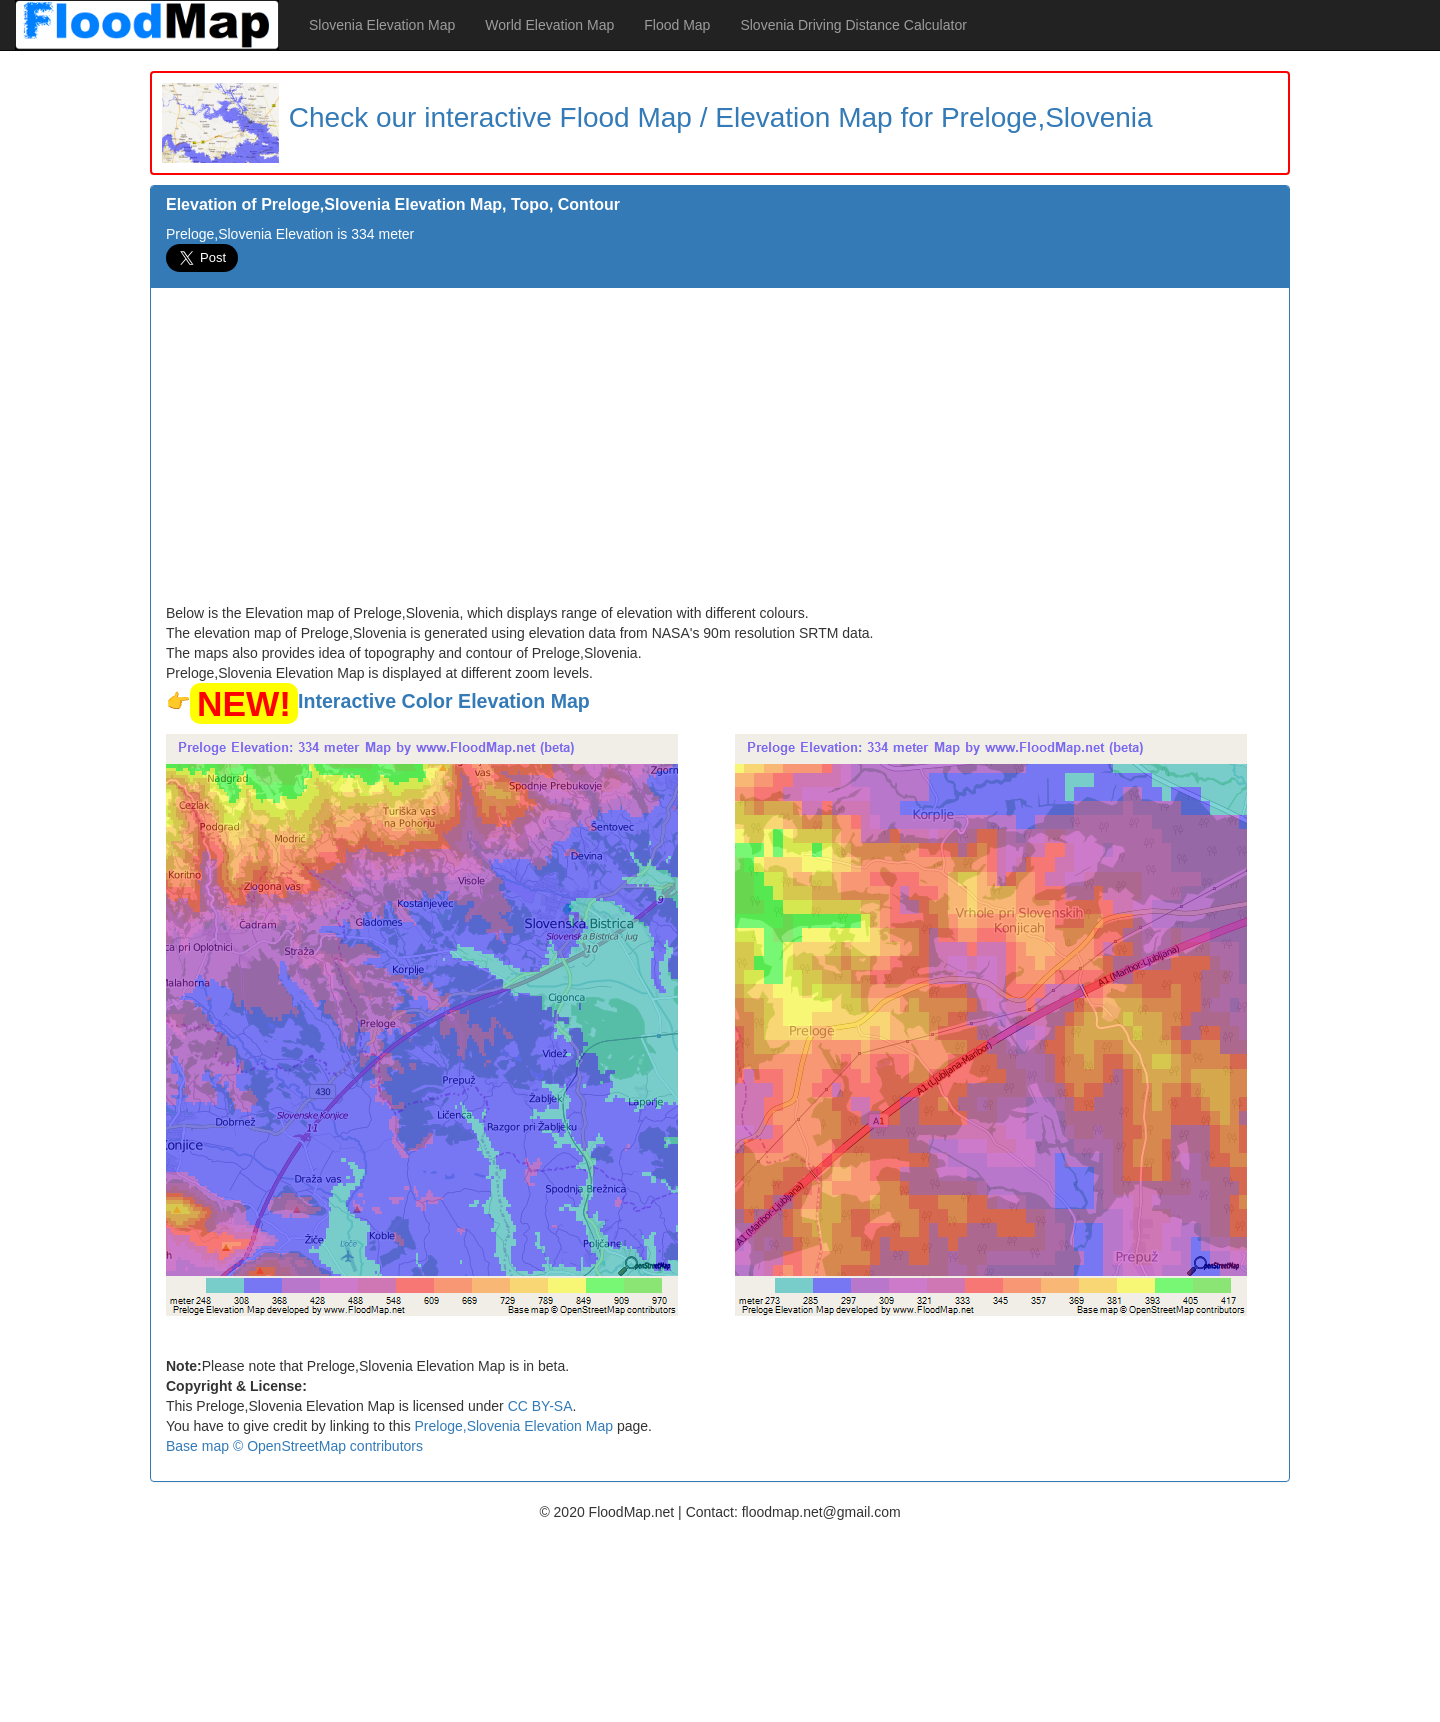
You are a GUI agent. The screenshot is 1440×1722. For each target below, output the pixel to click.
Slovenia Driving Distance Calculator (853, 25)
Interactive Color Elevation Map (444, 701)
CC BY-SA (540, 1406)
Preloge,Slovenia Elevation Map (514, 1426)
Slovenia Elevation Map (382, 25)
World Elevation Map (549, 25)
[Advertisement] (720, 453)
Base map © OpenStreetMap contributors (294, 1446)
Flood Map (677, 25)
